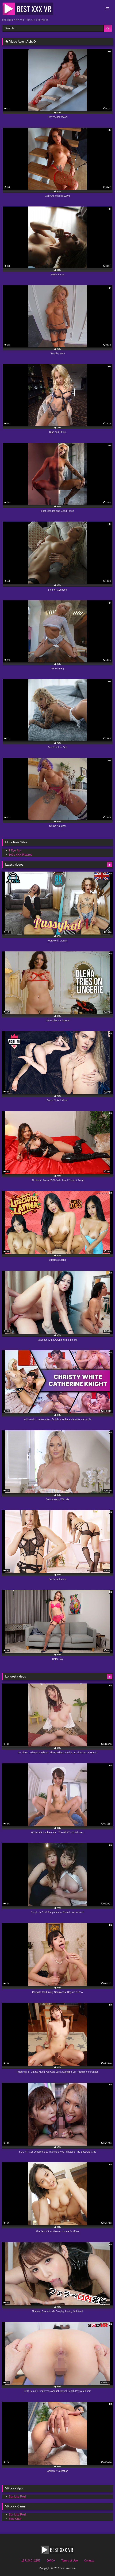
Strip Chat (15, 2518)
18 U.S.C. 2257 (30, 2560)
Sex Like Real (17, 2496)
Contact (89, 2560)
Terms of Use (69, 2560)
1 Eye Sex (15, 850)
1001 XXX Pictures (20, 854)
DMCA (51, 2560)
